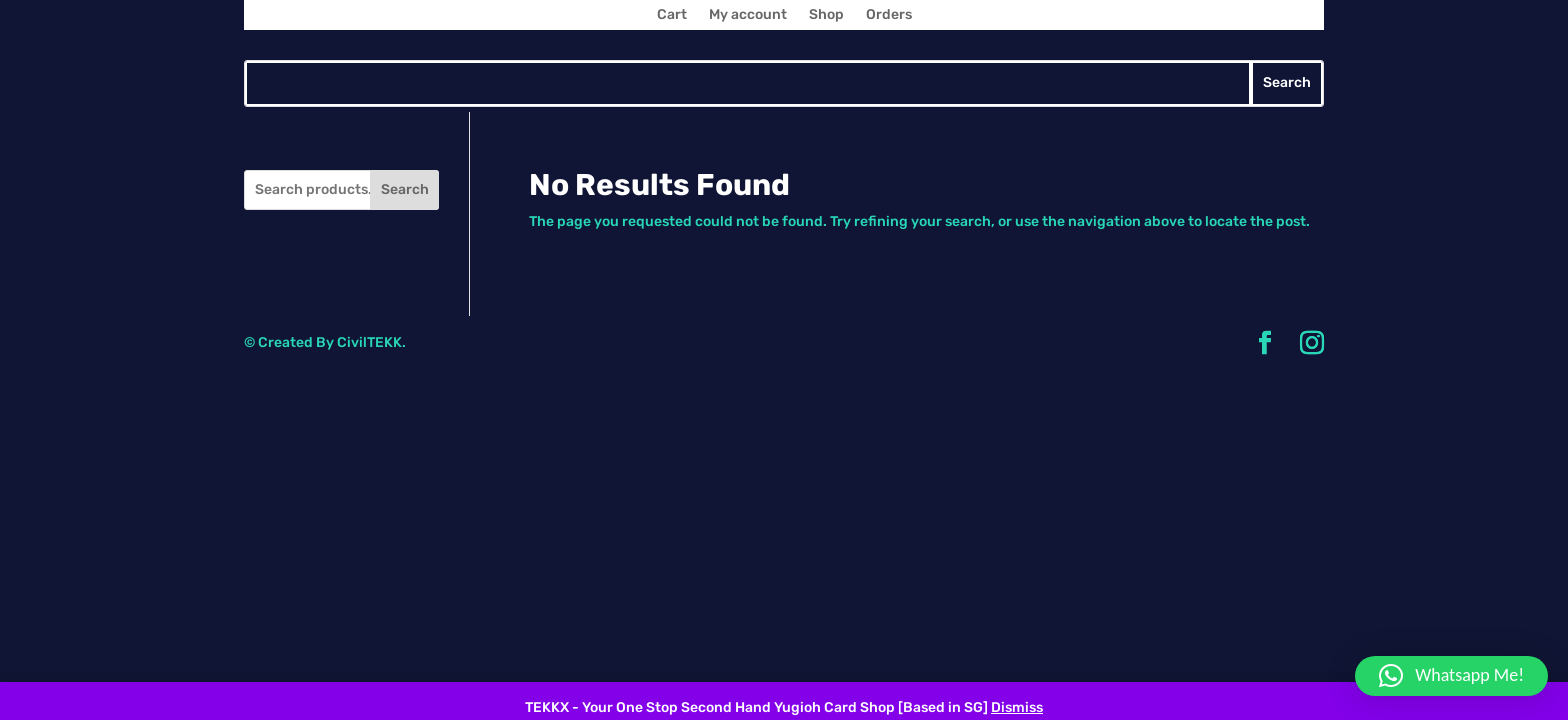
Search (405, 189)
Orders (889, 15)
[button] (1451, 676)
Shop (826, 15)
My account (748, 15)
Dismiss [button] (1017, 707)
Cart (672, 15)
